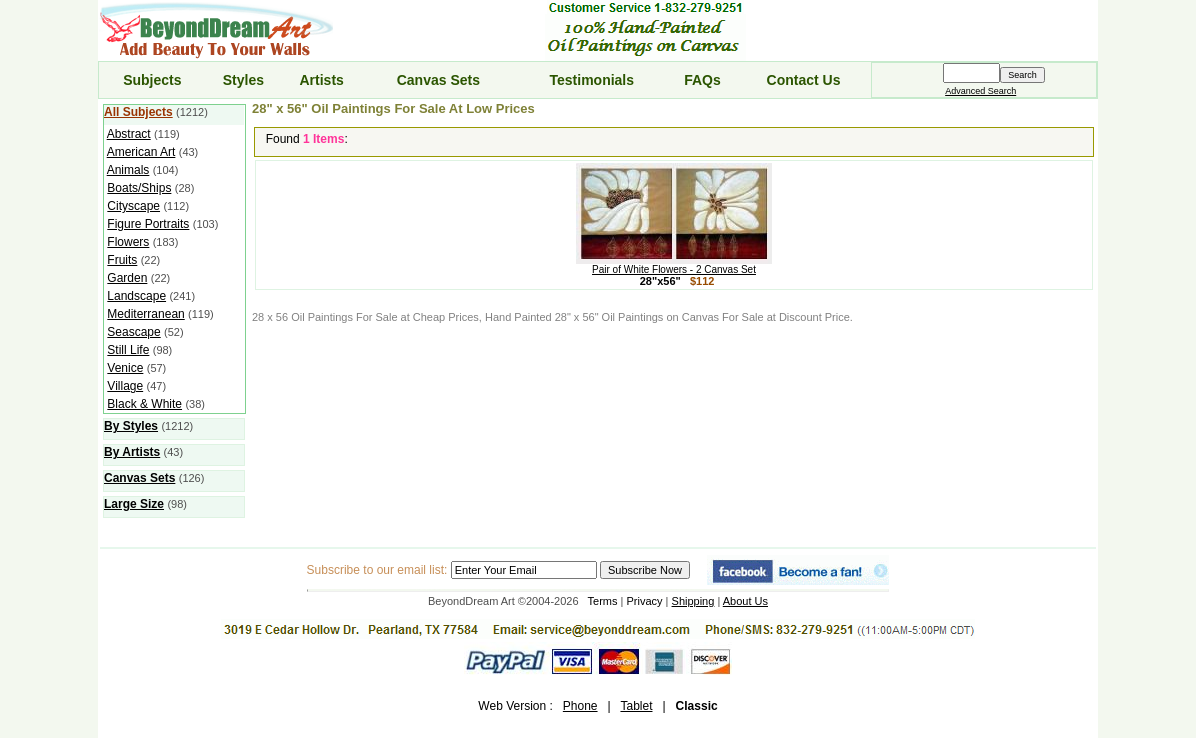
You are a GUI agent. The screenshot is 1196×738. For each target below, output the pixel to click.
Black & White (144, 404)
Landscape (136, 296)
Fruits (122, 260)
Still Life (128, 350)
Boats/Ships (139, 188)
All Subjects (138, 112)
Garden (127, 278)
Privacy (645, 601)
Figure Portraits (148, 224)
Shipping (693, 601)
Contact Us (804, 80)
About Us (745, 601)
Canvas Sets (438, 80)
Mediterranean (145, 314)
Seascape (133, 332)
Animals (128, 170)
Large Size (134, 504)
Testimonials (592, 80)
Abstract (129, 134)
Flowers (128, 242)
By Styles (131, 426)
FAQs (702, 80)
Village (125, 386)
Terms (603, 601)
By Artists (132, 452)
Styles (243, 80)
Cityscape (133, 206)
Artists (321, 80)
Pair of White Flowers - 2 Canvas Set (674, 265)
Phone (580, 706)
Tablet (636, 706)
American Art (141, 152)
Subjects (152, 80)
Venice (125, 368)
